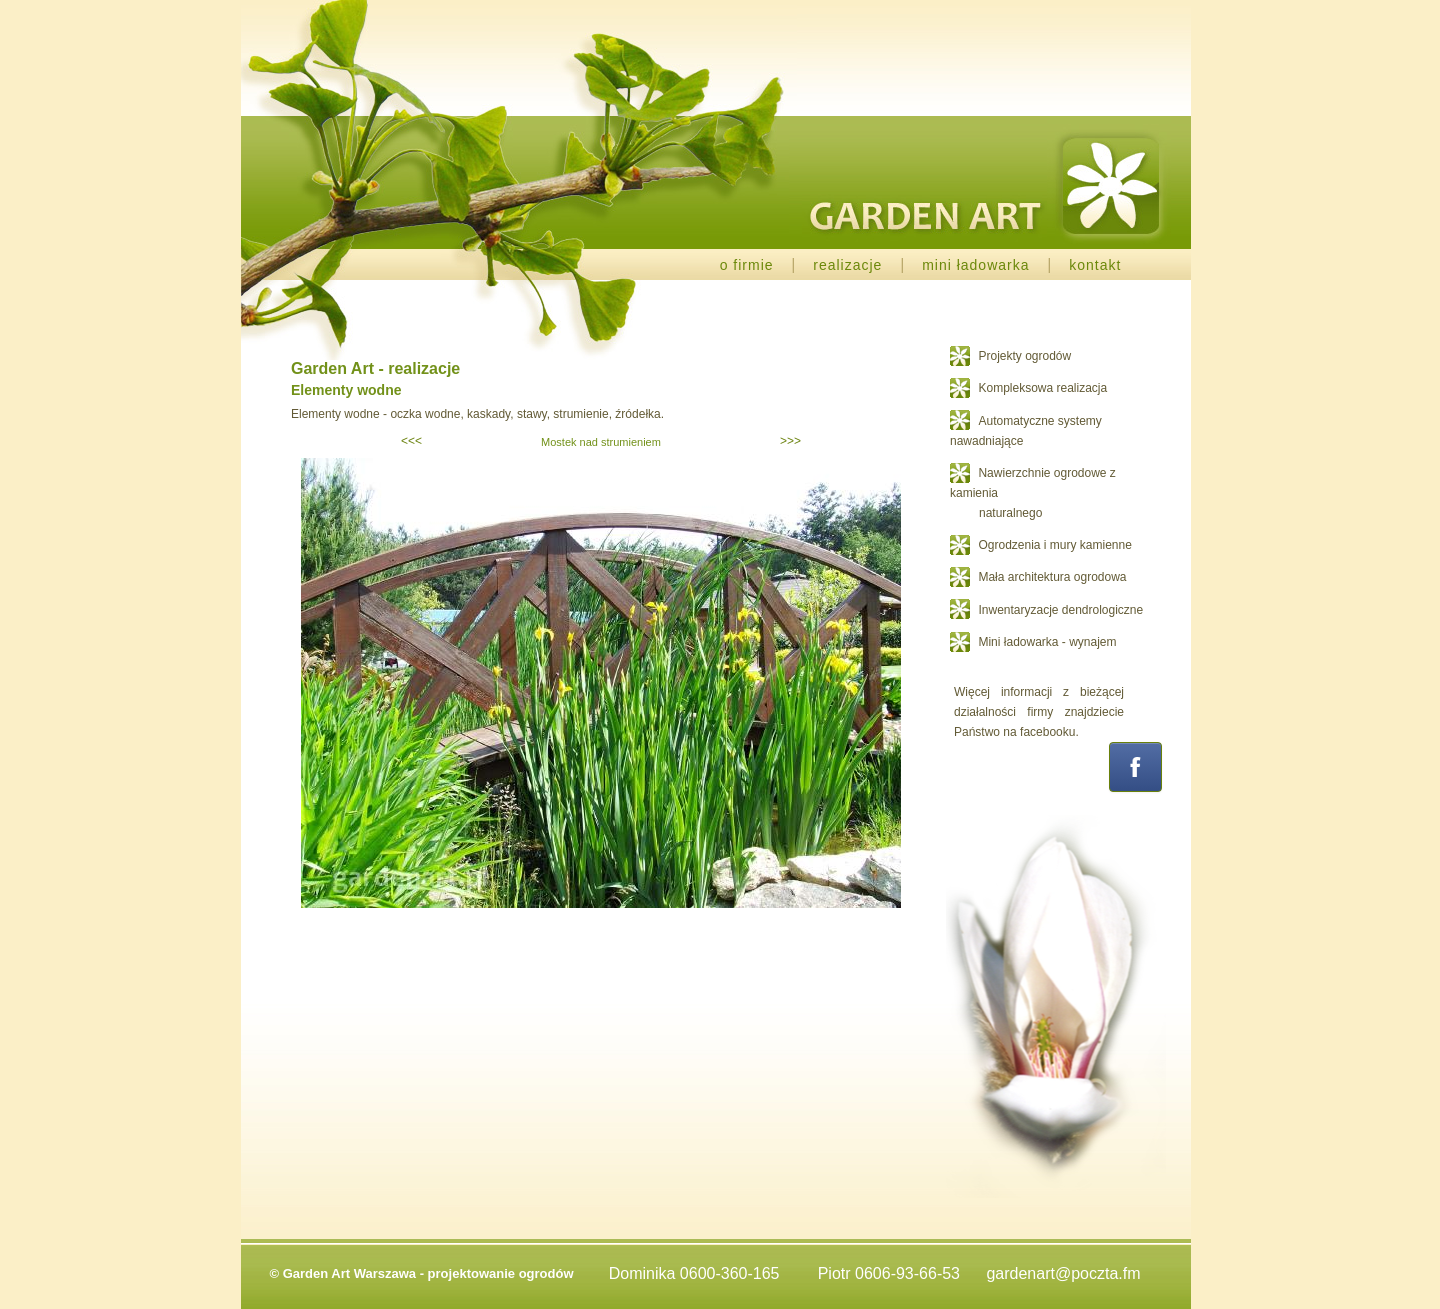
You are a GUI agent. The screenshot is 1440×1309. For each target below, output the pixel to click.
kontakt (1095, 265)
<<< (411, 441)
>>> (790, 441)
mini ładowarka (975, 265)
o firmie (747, 265)
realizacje (847, 265)
